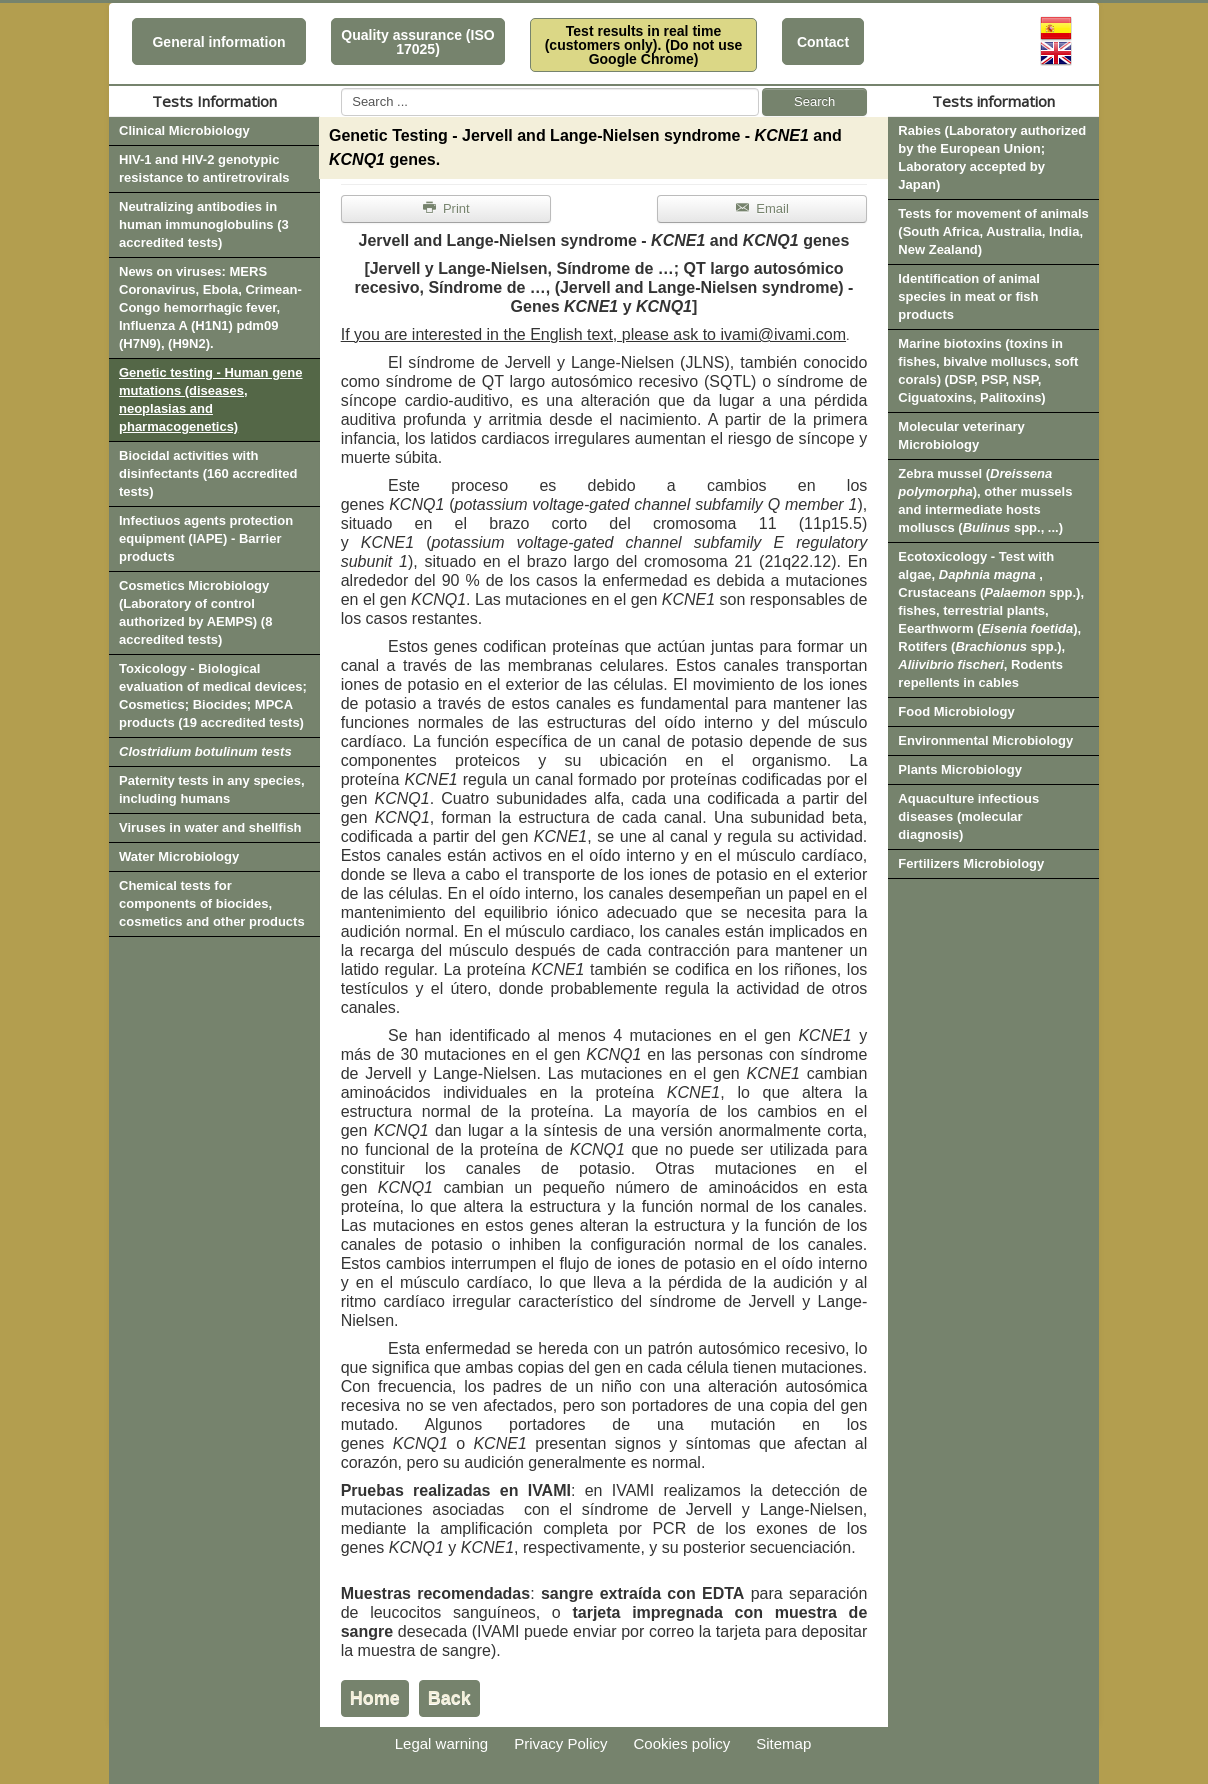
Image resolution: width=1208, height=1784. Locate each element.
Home (375, 1698)
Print (446, 208)
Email (761, 208)
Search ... (341, 88)
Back (449, 1698)
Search (814, 101)
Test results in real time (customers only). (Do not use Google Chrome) (644, 45)
